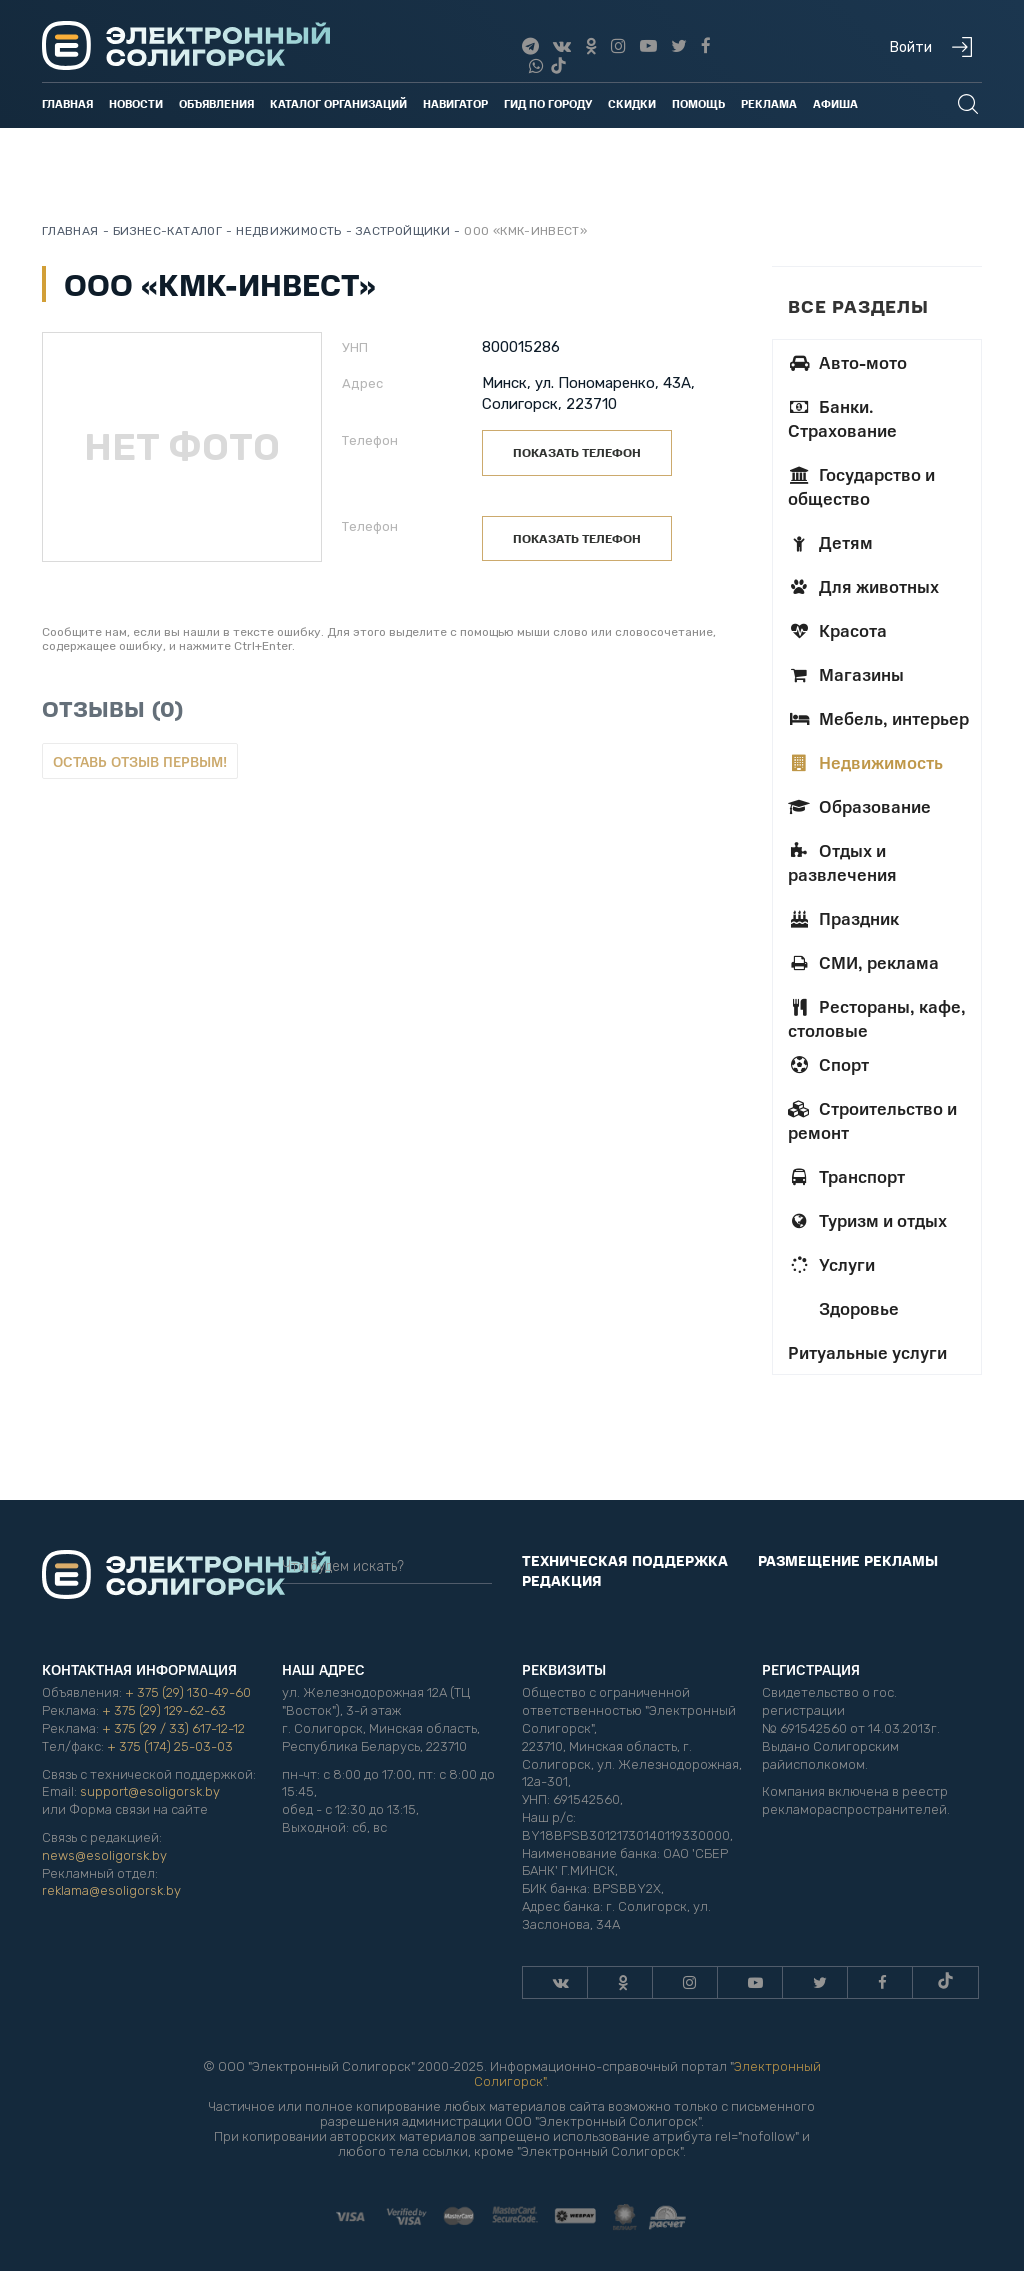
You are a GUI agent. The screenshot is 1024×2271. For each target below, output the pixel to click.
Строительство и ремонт (872, 1120)
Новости (136, 103)
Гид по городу (548, 103)
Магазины (846, 674)
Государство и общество (861, 486)
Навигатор (455, 103)
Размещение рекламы (848, 1560)
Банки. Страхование (842, 418)
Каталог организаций (338, 103)
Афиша (835, 103)
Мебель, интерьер (878, 718)
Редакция (562, 1580)
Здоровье (857, 1308)
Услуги (831, 1264)
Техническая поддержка (625, 1560)
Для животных (863, 586)
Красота (837, 630)
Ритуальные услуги (867, 1352)
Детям (830, 542)
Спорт (828, 1064)
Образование (859, 806)
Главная (67, 103)
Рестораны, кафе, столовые (877, 1018)
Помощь (698, 103)
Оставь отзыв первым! (140, 761)
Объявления (216, 103)
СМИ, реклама (863, 962)
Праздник (843, 918)
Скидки (632, 103)
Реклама (769, 103)
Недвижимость (865, 762)
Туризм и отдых (867, 1220)
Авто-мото (847, 362)
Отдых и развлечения (842, 862)
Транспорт (846, 1176)
